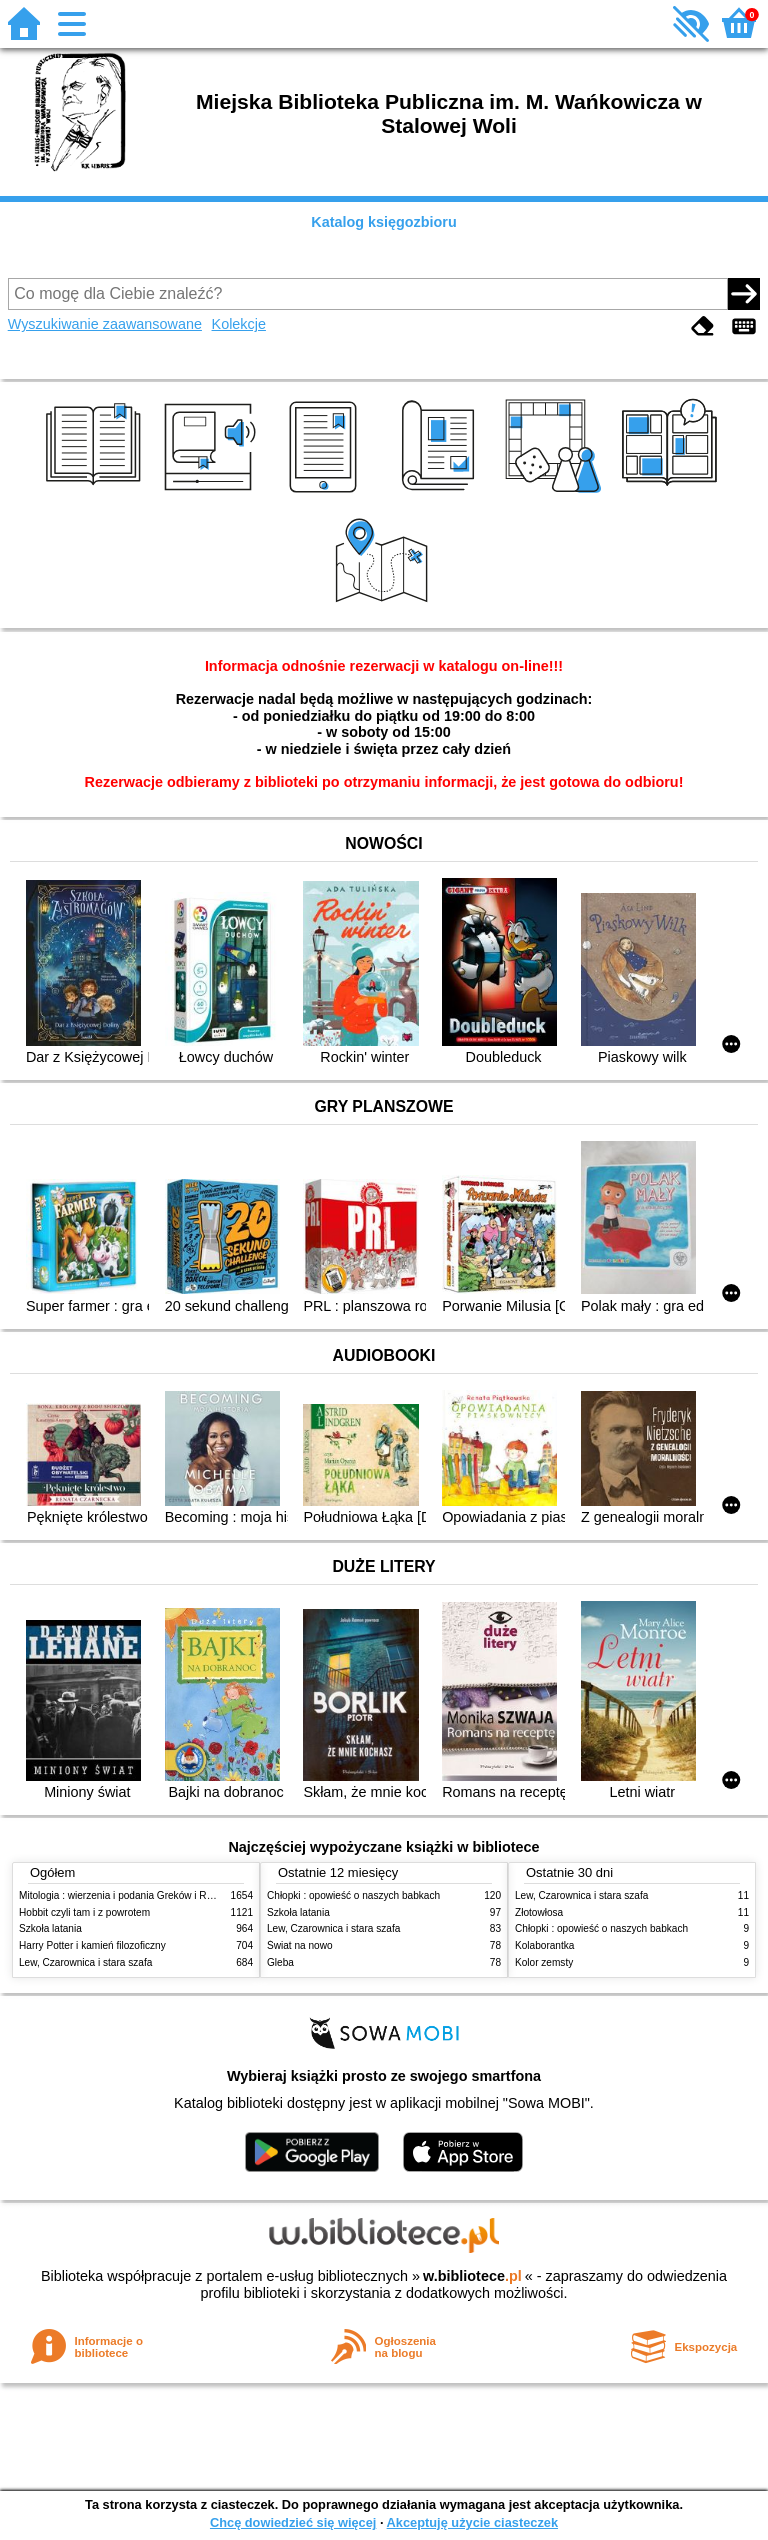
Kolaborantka (544, 1945)
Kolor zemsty (544, 1962)
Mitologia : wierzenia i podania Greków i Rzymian (129, 1895)
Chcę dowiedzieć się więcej (293, 2522)
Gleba (280, 1962)
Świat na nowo (300, 1945)
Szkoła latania (50, 1928)
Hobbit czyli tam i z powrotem (84, 1912)
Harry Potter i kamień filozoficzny (92, 1945)
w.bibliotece (472, 2276)
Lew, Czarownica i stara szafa (85, 1962)
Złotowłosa (539, 1912)
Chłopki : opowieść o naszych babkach (353, 1895)
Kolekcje (239, 324)
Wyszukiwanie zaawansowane (105, 324)
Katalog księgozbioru (384, 222)
